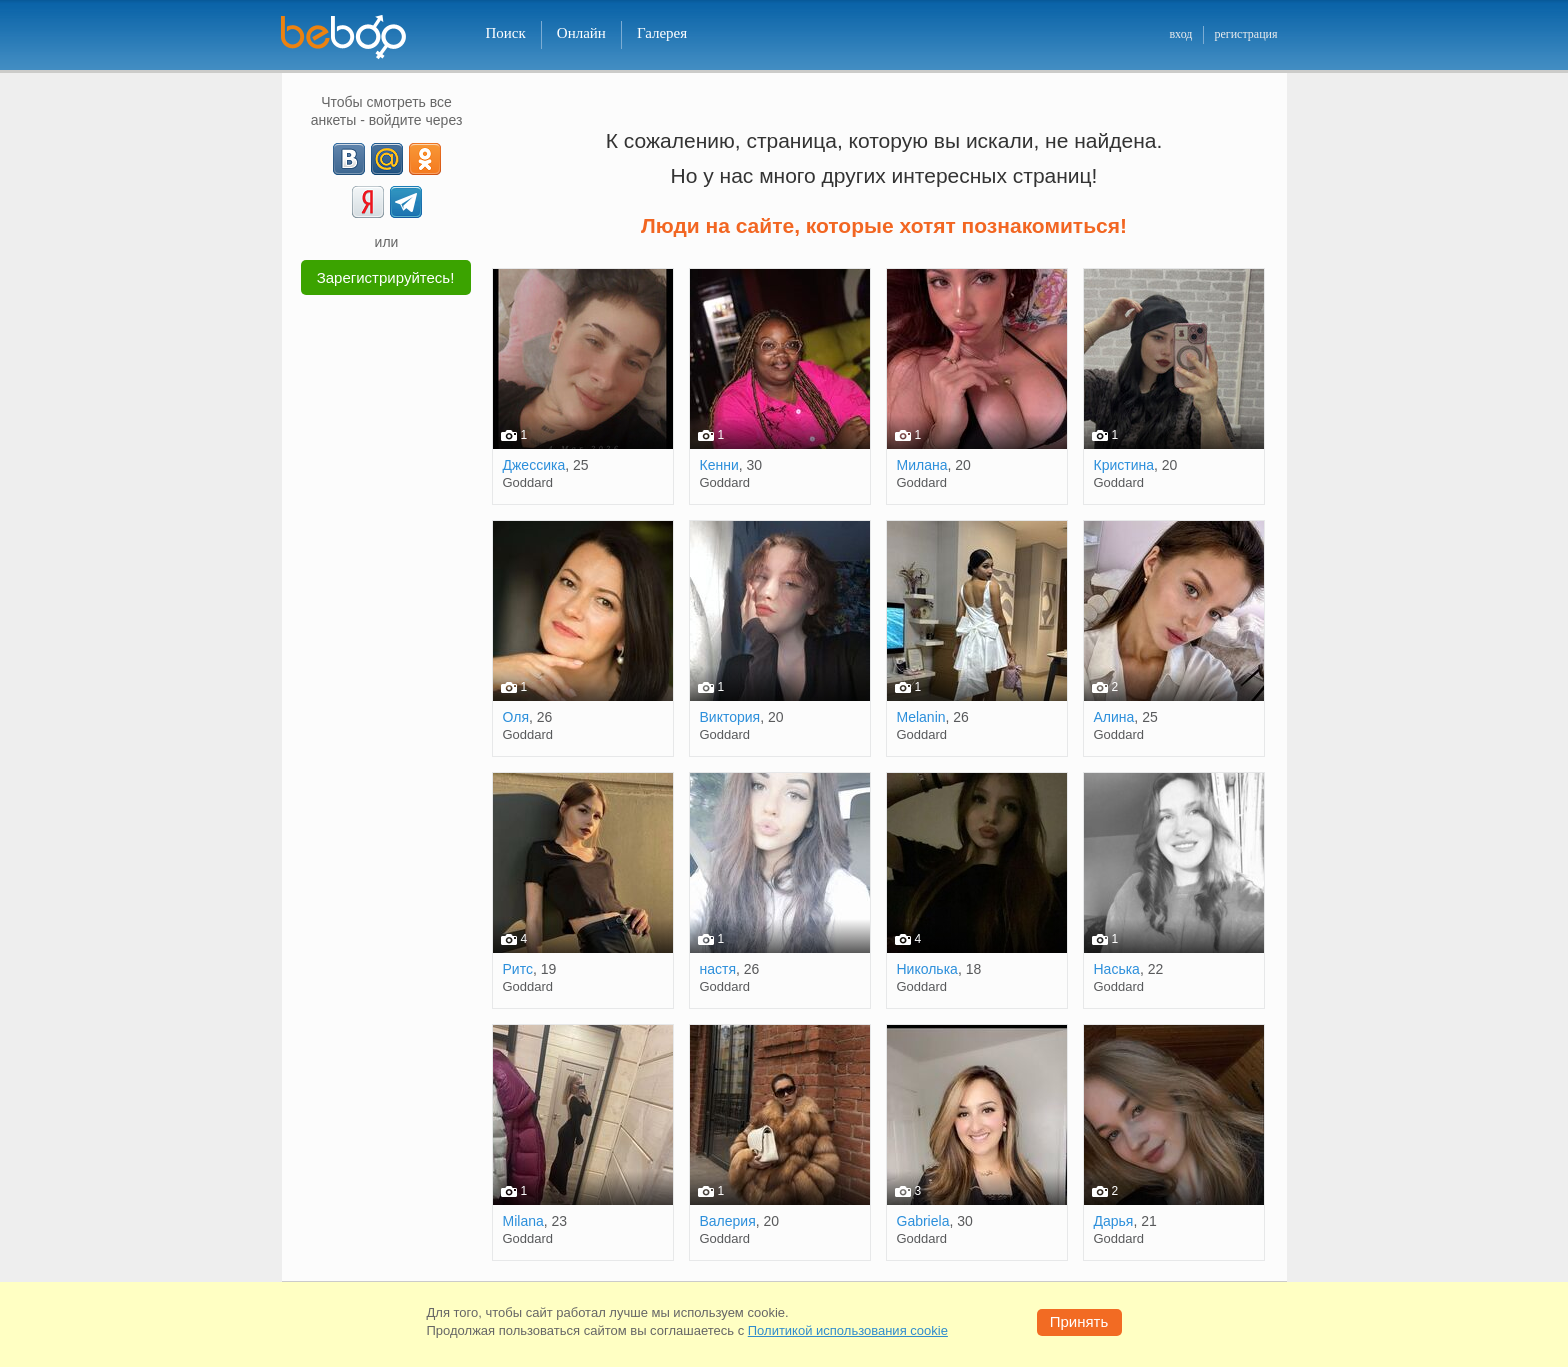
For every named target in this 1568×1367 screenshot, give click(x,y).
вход (1180, 34)
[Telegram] (406, 202)
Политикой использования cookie (848, 1330)
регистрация (1245, 34)
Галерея (662, 33)
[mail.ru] (387, 159)
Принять (1079, 1321)
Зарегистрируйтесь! (386, 277)
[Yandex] (368, 202)
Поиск (506, 33)
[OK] (425, 159)
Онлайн (581, 33)
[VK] (349, 159)
